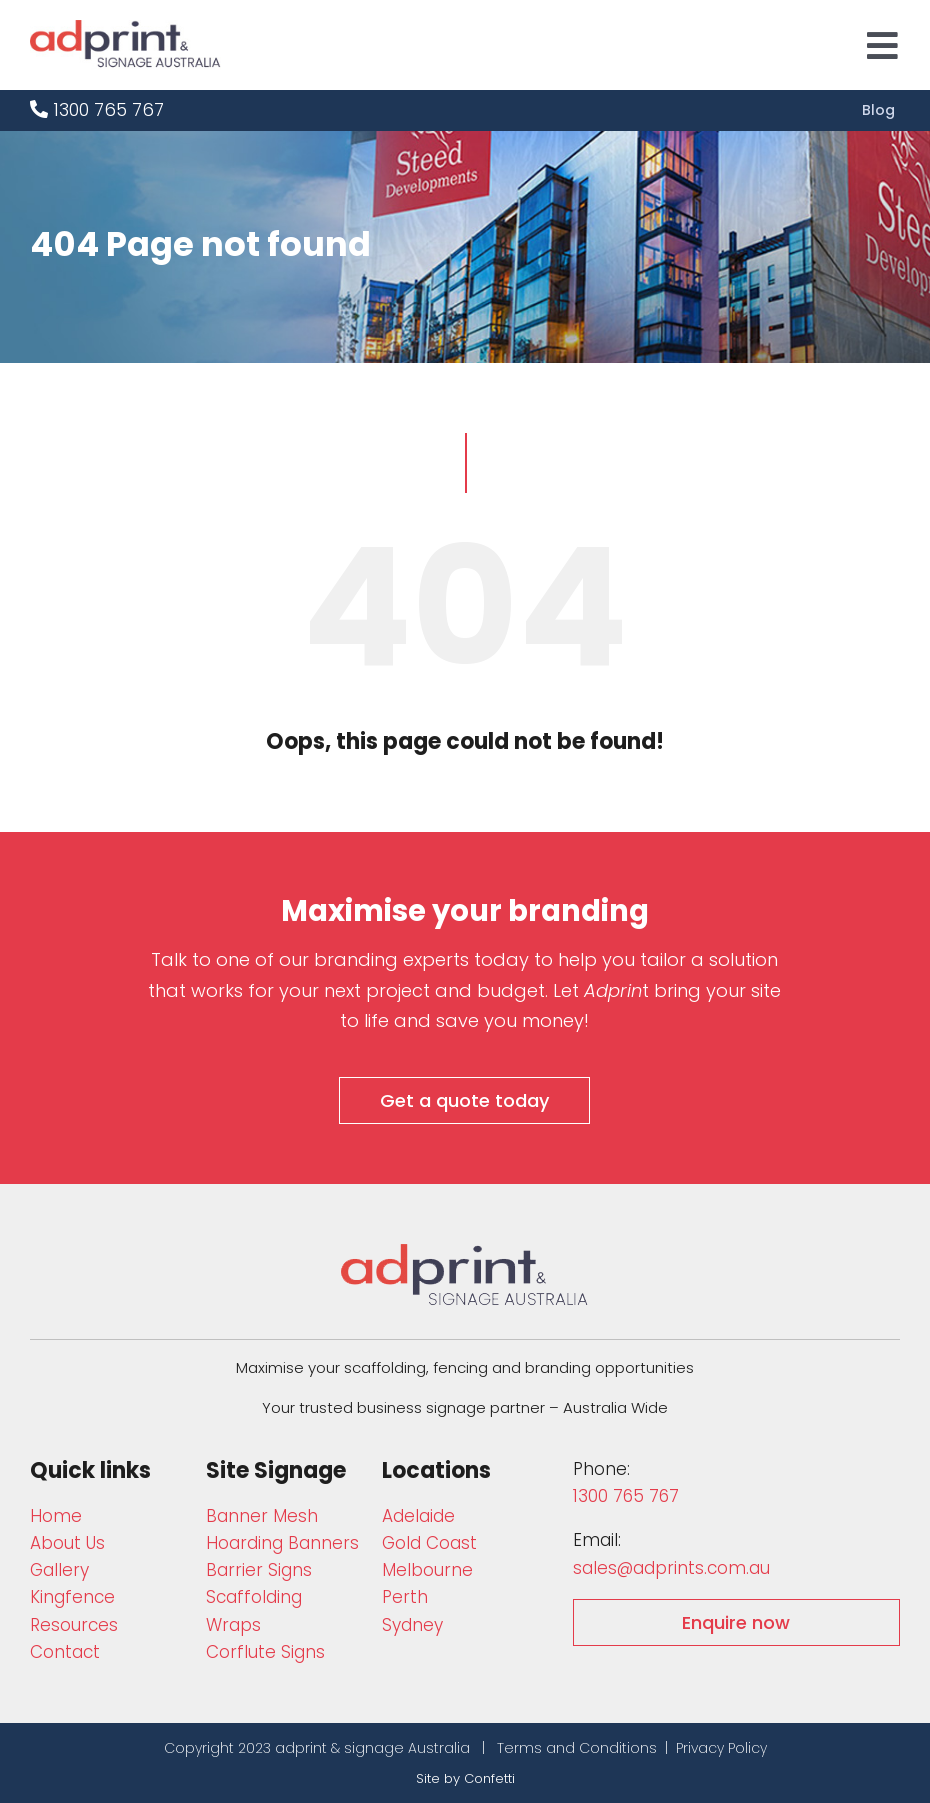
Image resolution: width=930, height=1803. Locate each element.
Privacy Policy (721, 1748)
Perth (405, 1597)
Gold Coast (429, 1543)
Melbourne (427, 1570)
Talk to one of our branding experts (310, 959)
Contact (65, 1652)
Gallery (59, 1570)
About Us (67, 1543)
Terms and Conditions (577, 1748)
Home (56, 1516)
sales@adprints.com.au (671, 1568)
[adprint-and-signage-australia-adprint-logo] (465, 1252)
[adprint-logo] (125, 28)
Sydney (412, 1625)
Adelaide (418, 1516)
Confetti (489, 1778)
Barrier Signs (259, 1570)
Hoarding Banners (282, 1543)
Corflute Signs (265, 1652)
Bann (262, 1516)
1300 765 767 (97, 109)
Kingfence (72, 1597)
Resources (74, 1625)
